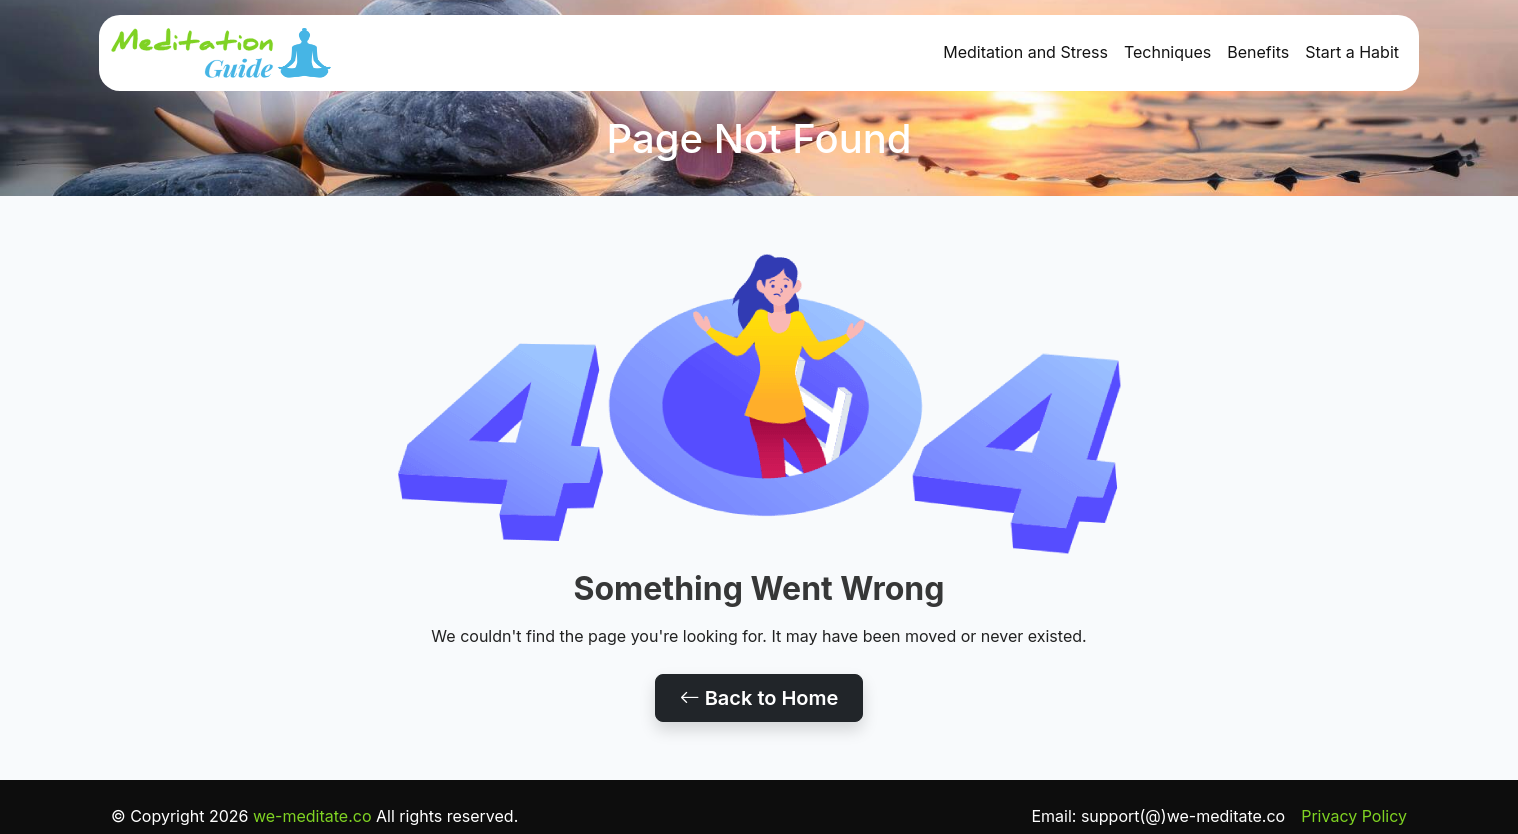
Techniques (1167, 52)
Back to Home (759, 698)
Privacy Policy (1354, 816)
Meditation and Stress (1025, 52)
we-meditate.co (312, 816)
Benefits (1258, 52)
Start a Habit (1352, 52)
